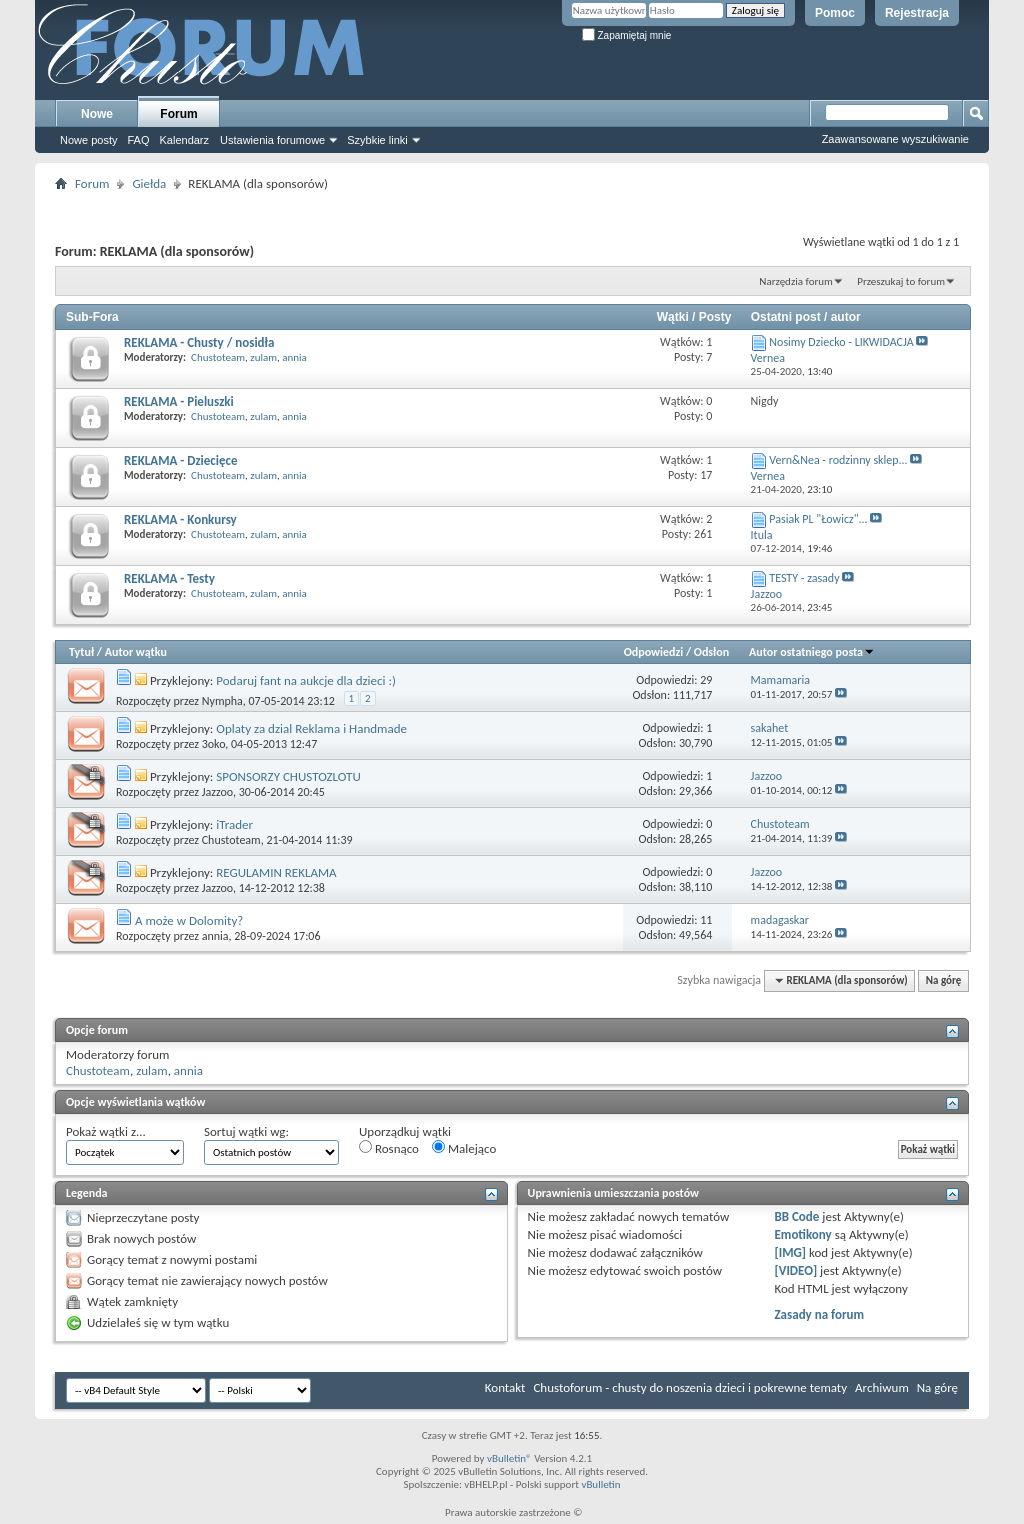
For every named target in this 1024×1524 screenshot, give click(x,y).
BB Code (796, 1216)
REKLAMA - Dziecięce (181, 460)
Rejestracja (917, 13)
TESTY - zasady (804, 578)
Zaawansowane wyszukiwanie (895, 139)
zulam (263, 357)
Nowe (97, 114)
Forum (178, 114)
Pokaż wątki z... (106, 1131)
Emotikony (802, 1234)
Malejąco (464, 1148)
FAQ (138, 140)
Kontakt (505, 1387)
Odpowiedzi (654, 652)
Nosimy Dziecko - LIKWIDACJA (841, 342)
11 (706, 920)
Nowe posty (88, 140)
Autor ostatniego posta (812, 652)
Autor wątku (136, 652)
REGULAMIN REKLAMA (276, 872)
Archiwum (882, 1387)
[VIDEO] (795, 1270)
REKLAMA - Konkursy (180, 519)
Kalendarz (185, 140)
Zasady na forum (819, 1314)
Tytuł (81, 652)
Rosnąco (389, 1148)
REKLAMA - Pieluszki (179, 401)
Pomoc (835, 13)
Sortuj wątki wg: (246, 1131)
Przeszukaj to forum (901, 281)
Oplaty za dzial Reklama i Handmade (311, 728)
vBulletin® (509, 1458)
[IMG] (790, 1252)
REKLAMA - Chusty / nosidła (199, 342)
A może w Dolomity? (189, 920)
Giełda (149, 183)
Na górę (944, 980)
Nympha (222, 701)
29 (706, 680)
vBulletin (600, 1484)
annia (294, 357)
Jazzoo (217, 792)
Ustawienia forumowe (272, 140)
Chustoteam (218, 357)
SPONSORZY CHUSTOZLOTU (288, 776)
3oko (214, 744)
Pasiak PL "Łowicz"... (818, 519)
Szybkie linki (377, 140)
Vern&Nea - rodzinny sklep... (838, 460)
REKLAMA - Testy (169, 578)
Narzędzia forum (796, 281)
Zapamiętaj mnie (627, 35)
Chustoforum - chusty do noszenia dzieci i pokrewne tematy (690, 1387)
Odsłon (711, 652)
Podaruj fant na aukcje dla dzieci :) (306, 680)
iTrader (234, 824)
